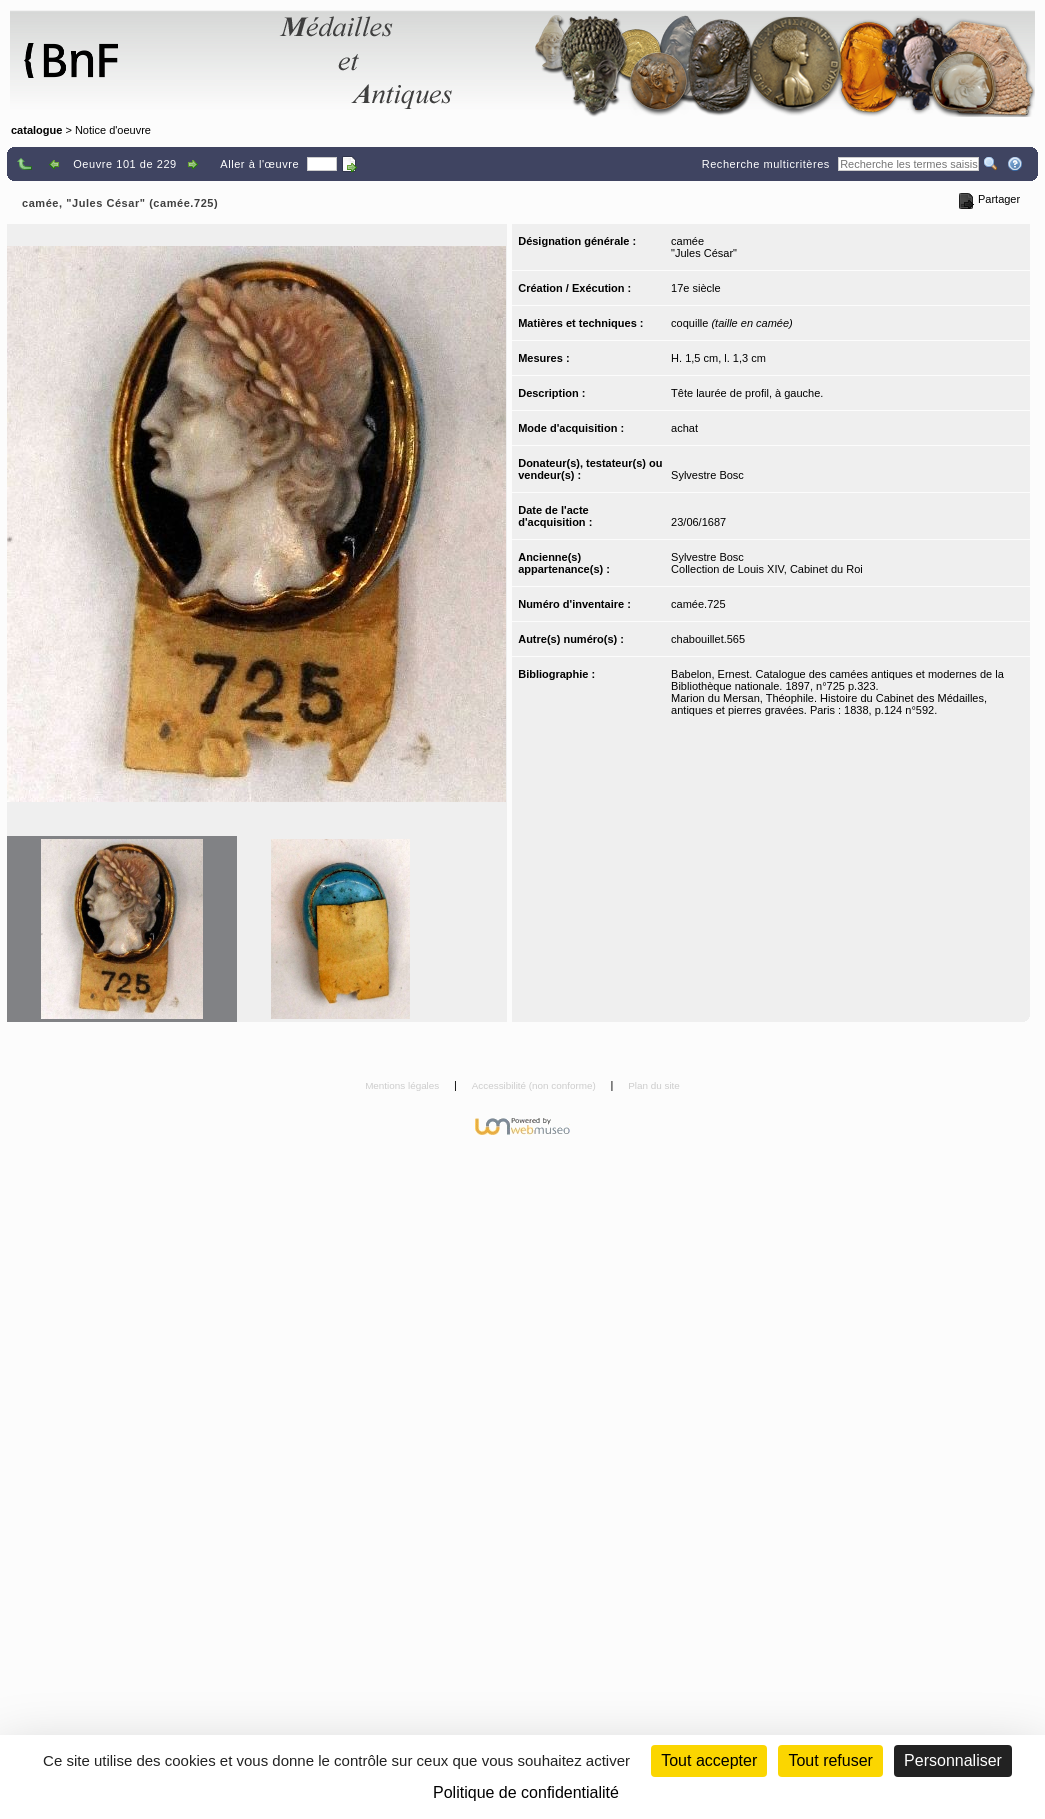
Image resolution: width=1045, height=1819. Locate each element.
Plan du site (654, 1085)
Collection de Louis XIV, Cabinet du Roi (767, 569)
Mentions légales (403, 1085)
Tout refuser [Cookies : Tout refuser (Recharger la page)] (830, 1760)
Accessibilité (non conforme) (535, 1085)
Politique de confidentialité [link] (526, 1792)
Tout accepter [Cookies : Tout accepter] (709, 1760)
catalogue (36, 130)
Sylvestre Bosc (707, 475)
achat (684, 428)
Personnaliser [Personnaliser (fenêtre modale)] (953, 1760)
